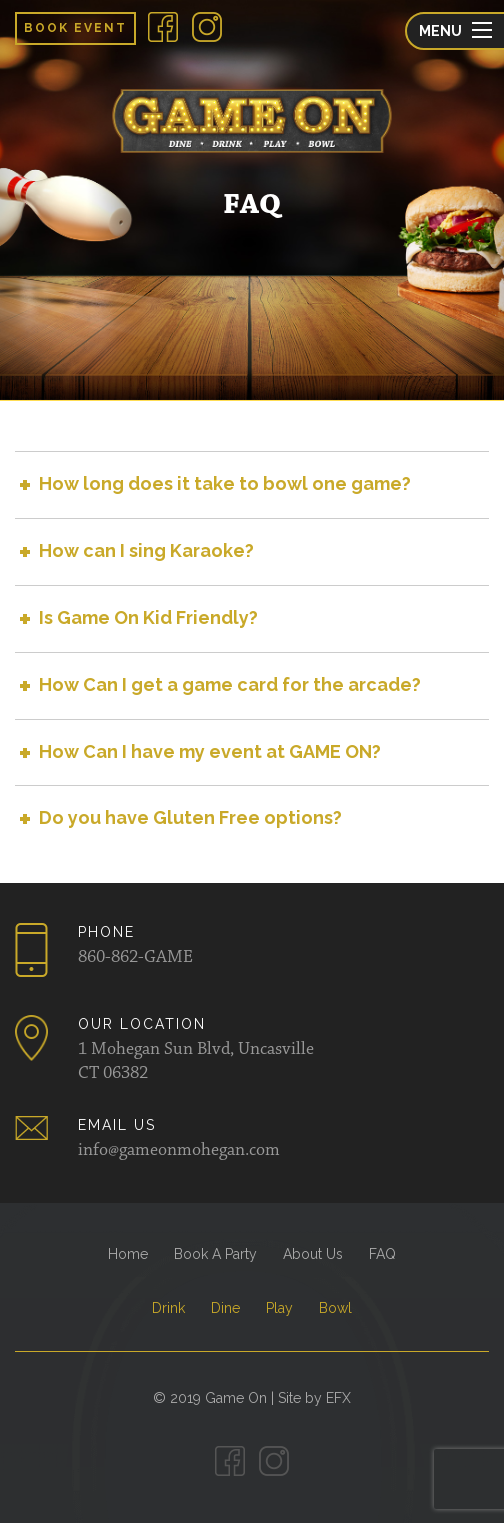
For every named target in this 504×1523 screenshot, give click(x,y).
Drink (168, 1308)
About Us (313, 1254)
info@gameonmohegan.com (179, 1151)
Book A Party (215, 1254)
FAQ (382, 1254)
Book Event (75, 28)
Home (128, 1254)
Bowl (335, 1308)
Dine (225, 1308)
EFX (338, 1398)
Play (279, 1308)
